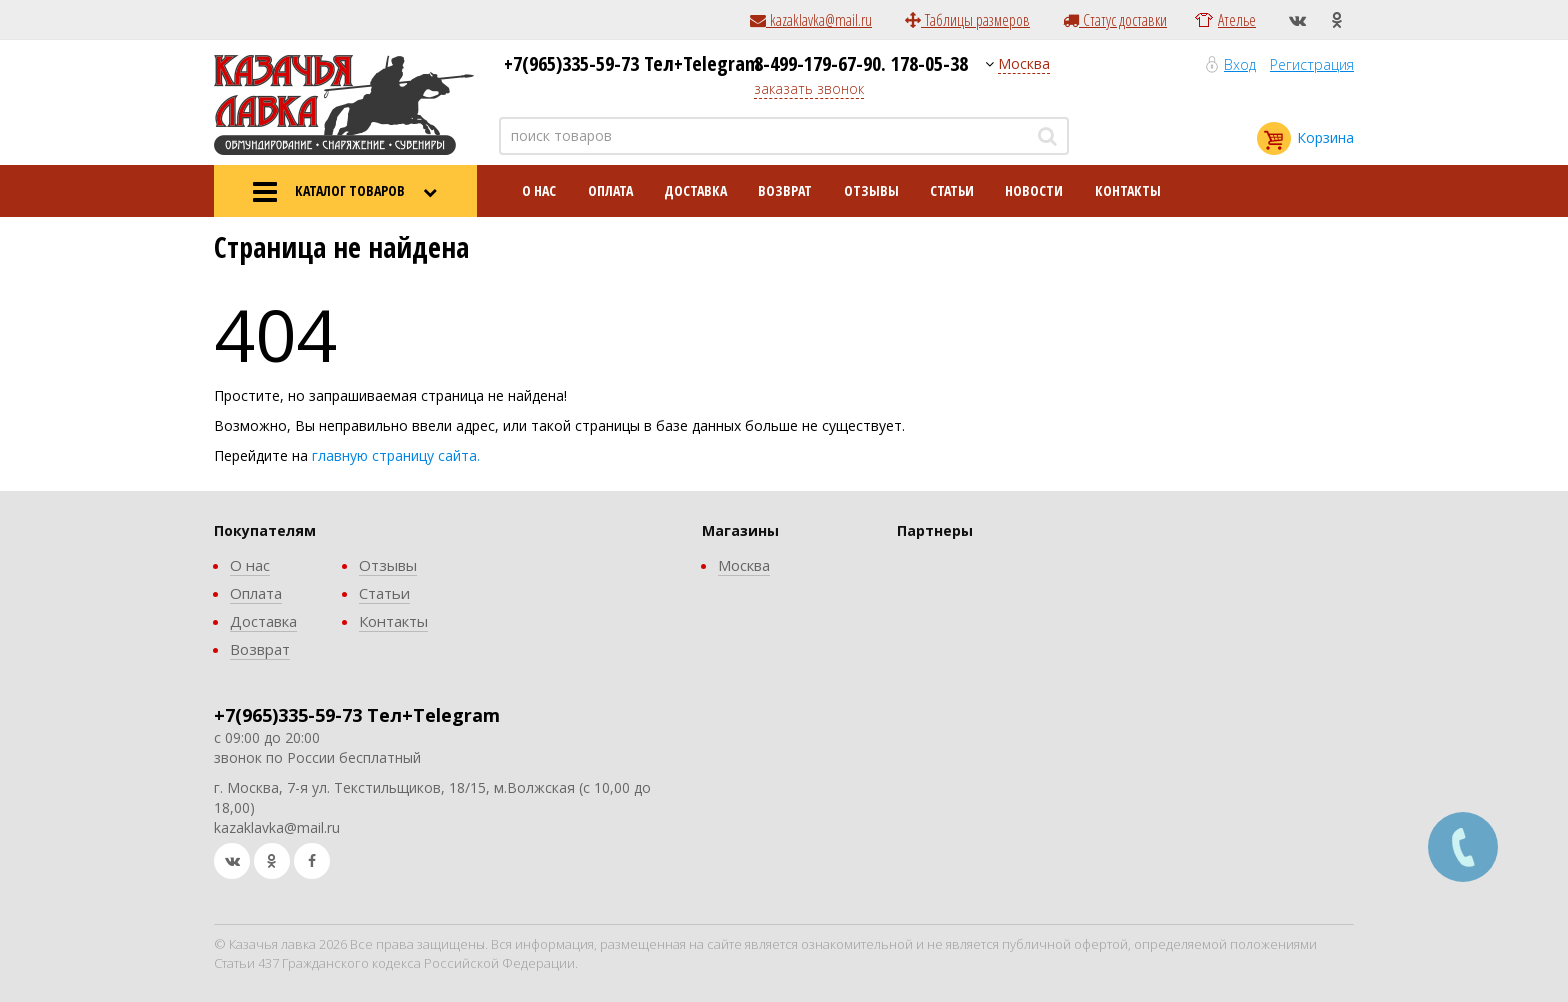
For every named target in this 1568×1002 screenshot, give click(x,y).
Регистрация (1312, 64)
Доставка (695, 190)
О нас (539, 190)
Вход (1240, 64)
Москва (1024, 63)
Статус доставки (1115, 20)
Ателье (1237, 20)
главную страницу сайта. (396, 455)
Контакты (1128, 190)
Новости (1034, 190)
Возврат (785, 190)
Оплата (610, 190)
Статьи (952, 190)
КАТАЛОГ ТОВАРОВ (345, 192)
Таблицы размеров (967, 20)
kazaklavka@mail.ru (811, 20)
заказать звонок (809, 88)
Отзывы (871, 190)
